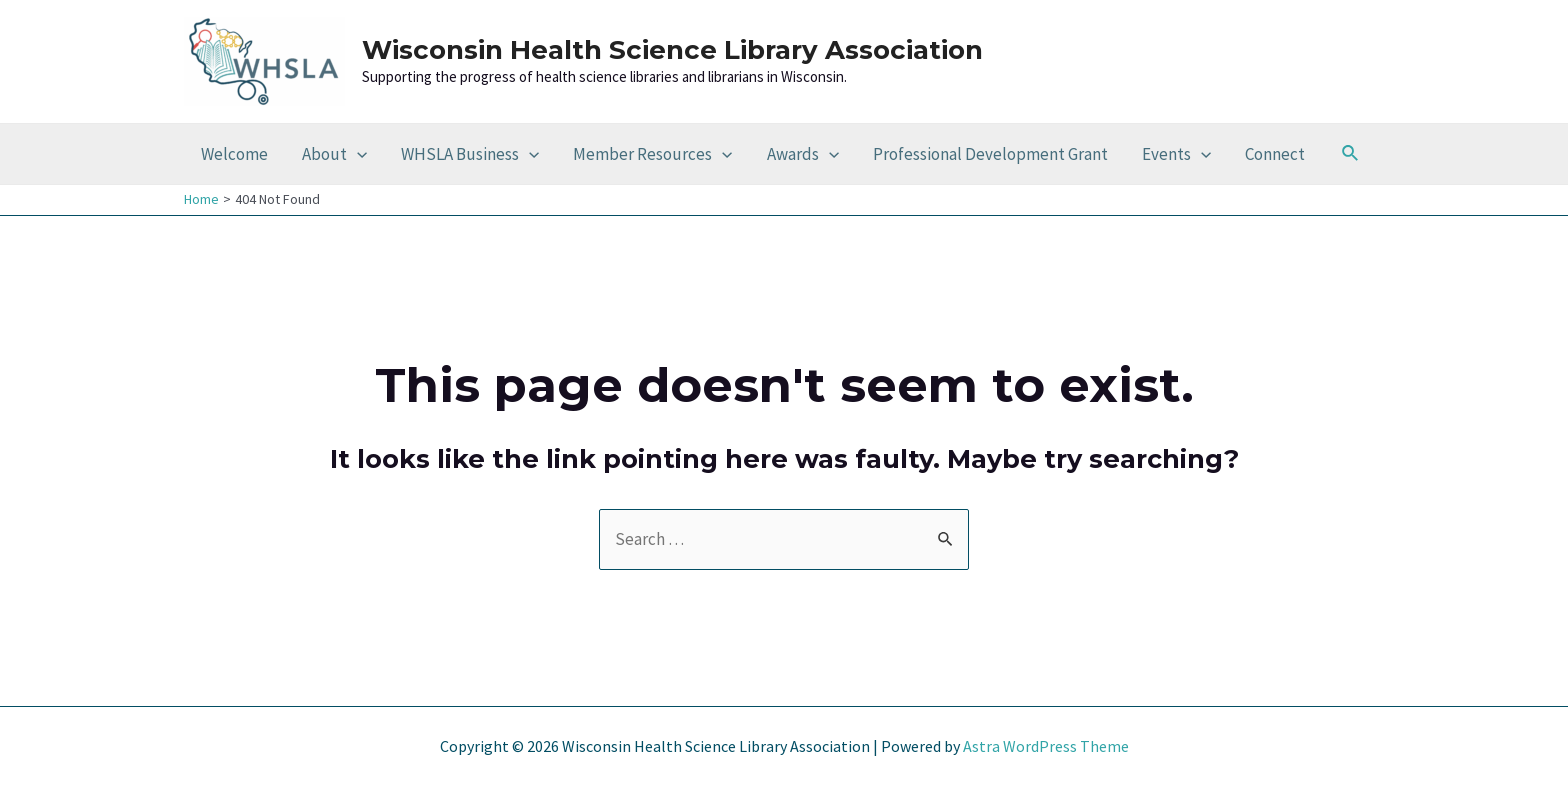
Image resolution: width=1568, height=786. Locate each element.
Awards (803, 154)
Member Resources (652, 154)
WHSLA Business (470, 154)
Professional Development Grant (990, 154)
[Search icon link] (1351, 154)
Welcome (234, 154)
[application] (357, 154)
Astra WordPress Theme (1046, 746)
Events (1176, 154)
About (334, 154)
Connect (1275, 154)
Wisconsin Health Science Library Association (672, 50)
